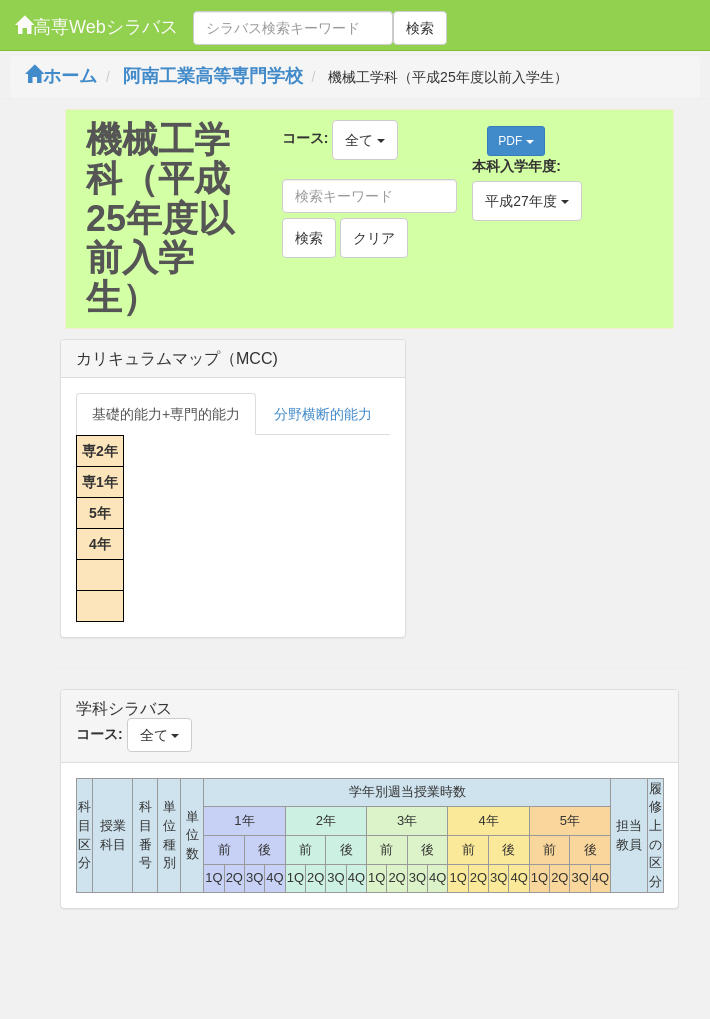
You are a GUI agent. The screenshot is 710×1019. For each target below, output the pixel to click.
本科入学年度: (516, 166)
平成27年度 (526, 201)
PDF (515, 141)
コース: (305, 138)
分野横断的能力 (323, 414)
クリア (374, 238)
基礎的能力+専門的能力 (166, 414)
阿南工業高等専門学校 (213, 76)
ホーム (61, 76)
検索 (420, 28)
